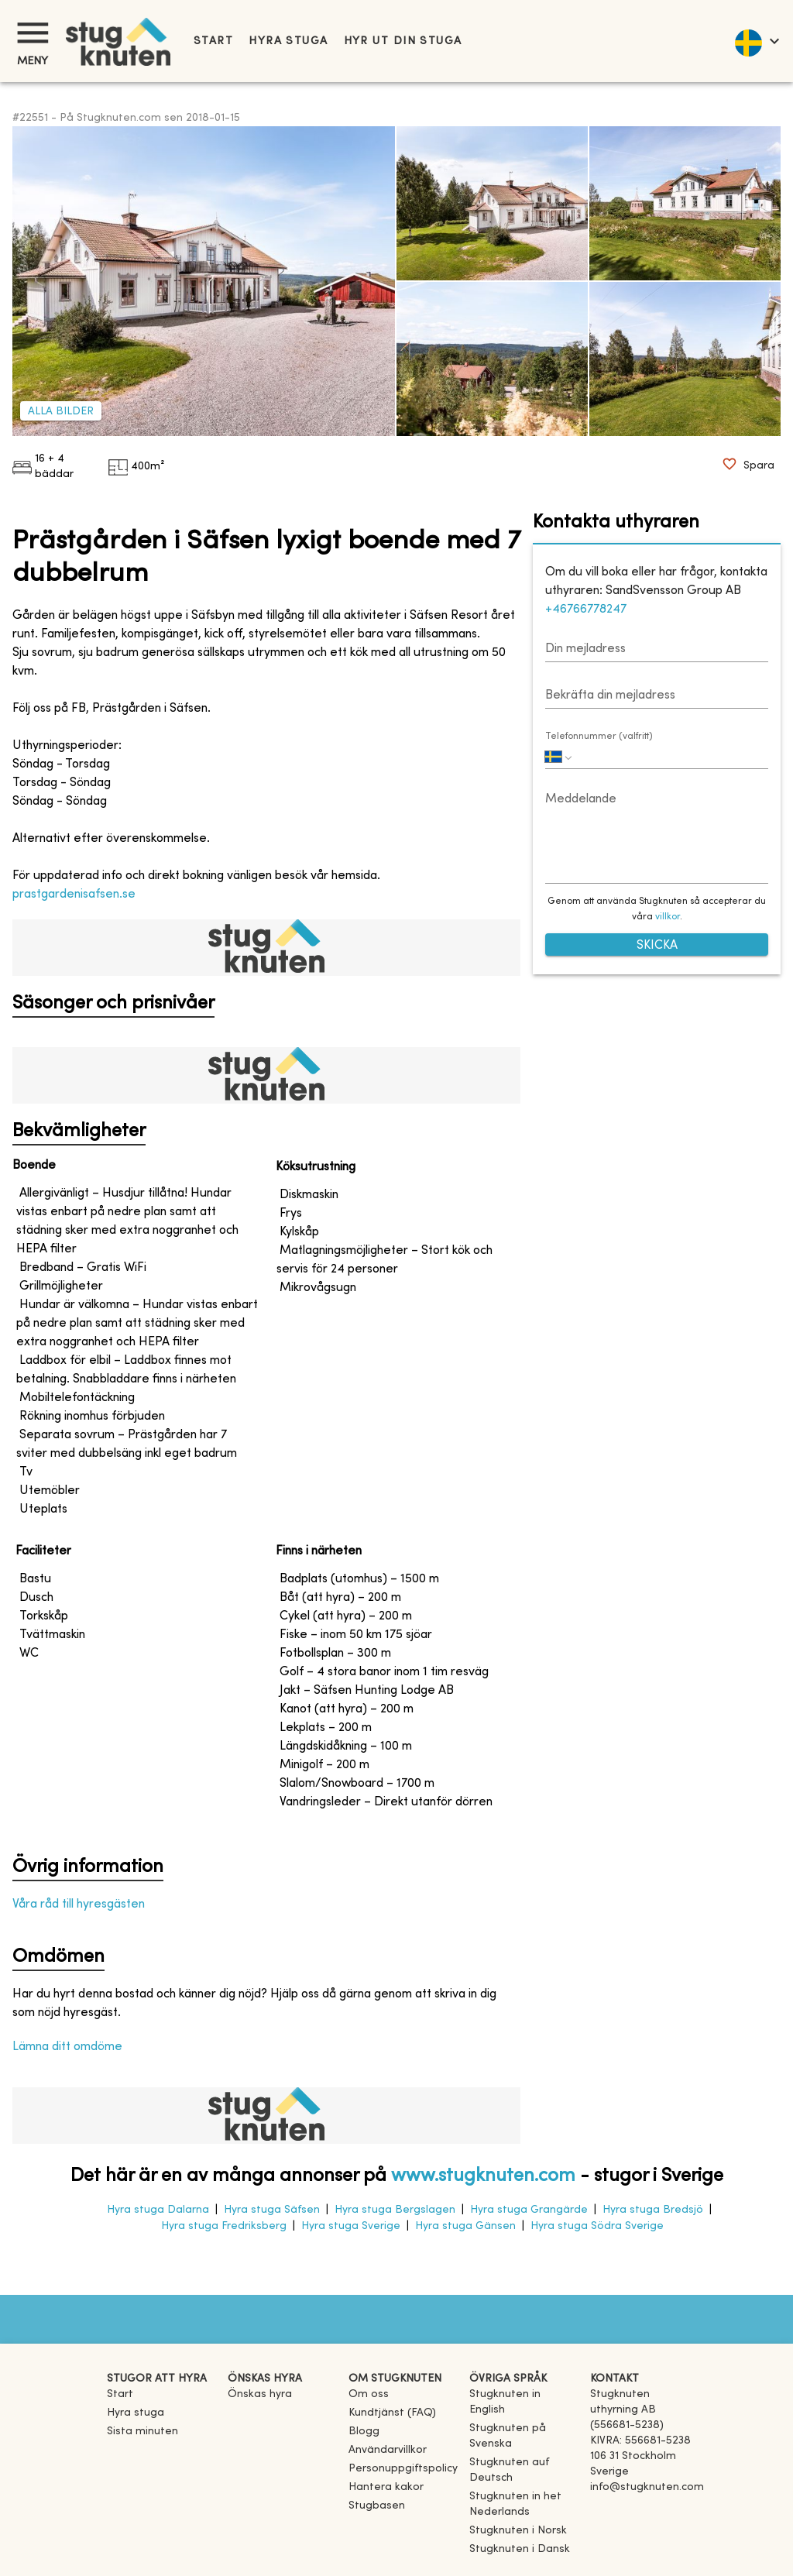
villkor (667, 917)
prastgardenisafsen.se (74, 894)
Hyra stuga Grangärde (529, 2210)
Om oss (368, 2394)
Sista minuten (142, 2432)
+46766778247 (586, 609)
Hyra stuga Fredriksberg (224, 2226)
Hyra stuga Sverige (350, 2226)
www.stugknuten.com (483, 2176)
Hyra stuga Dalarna (158, 2210)
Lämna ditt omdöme (67, 2047)
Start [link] (213, 41)
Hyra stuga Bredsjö (652, 2210)
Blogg (363, 2432)
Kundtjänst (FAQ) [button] (392, 2413)
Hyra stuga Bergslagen (395, 2210)
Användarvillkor (387, 2450)
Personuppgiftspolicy (403, 2469)
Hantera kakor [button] (386, 2487)
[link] (523, 2410)
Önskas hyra (260, 2394)
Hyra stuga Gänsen (465, 2226)
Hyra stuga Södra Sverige (597, 2226)
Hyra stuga (288, 41)
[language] (756, 41)
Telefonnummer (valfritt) (599, 736)
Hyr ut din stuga (403, 41)
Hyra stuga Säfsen (272, 2210)
